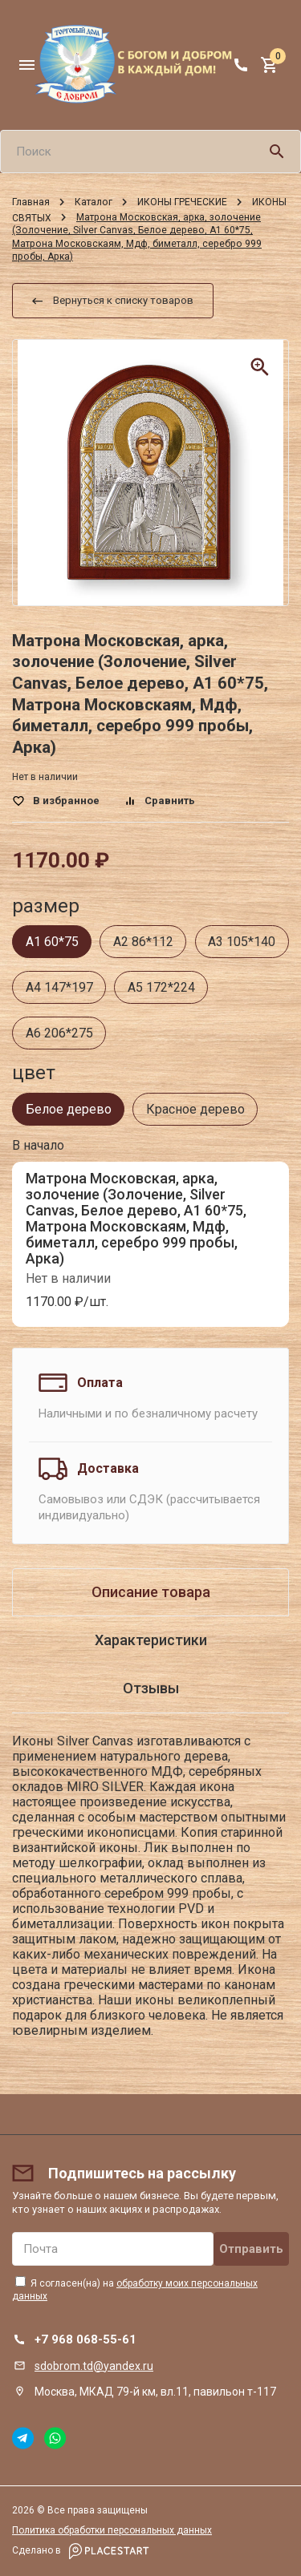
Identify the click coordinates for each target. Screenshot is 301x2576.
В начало (38, 1145)
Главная (31, 202)
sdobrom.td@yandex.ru (94, 2366)
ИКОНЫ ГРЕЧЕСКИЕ (182, 202)
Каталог (93, 202)
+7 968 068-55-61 (85, 2339)
